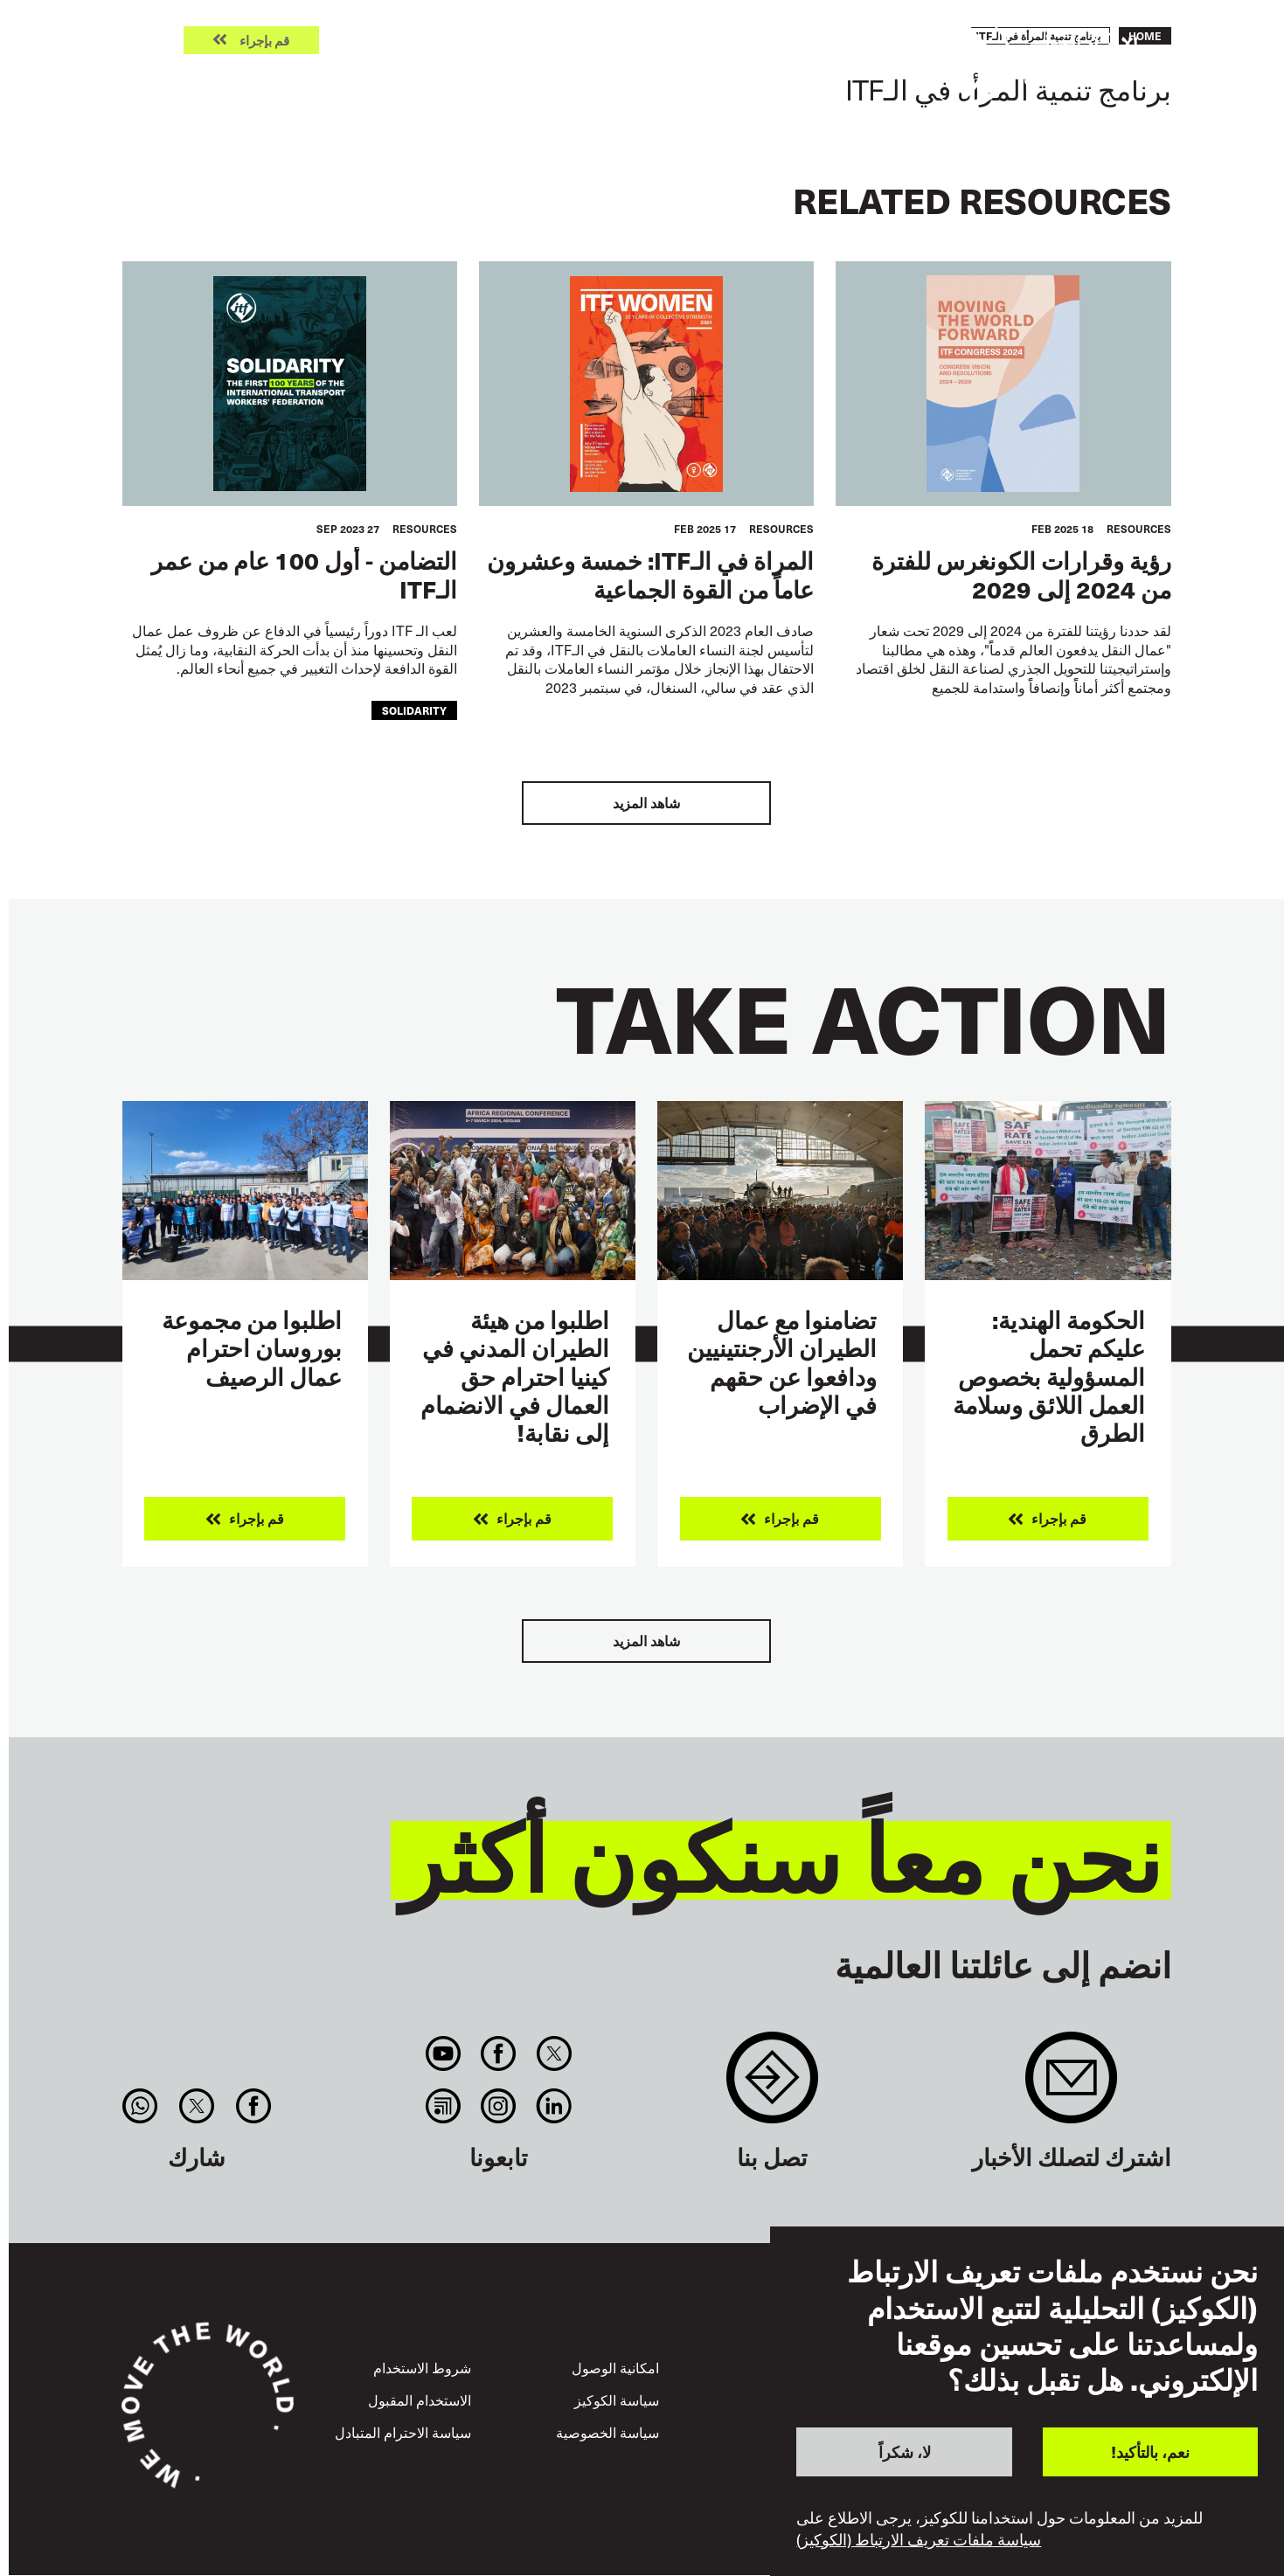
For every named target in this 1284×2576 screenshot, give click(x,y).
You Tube (443, 2053)
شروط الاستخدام (422, 2367)
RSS (443, 2105)
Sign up (1071, 2086)
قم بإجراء (264, 40)
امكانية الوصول (615, 2367)
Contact (772, 2086)
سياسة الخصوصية (607, 2431)
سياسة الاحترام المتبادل (403, 2431)
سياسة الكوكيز (616, 2399)
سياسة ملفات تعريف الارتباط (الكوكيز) (918, 2539)
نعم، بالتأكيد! (1150, 2451)
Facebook (498, 2053)
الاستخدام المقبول (419, 2399)
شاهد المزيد (646, 803)
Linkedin (554, 2105)
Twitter (554, 2053)
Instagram (498, 2105)
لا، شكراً (904, 2451)
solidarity (414, 710)
